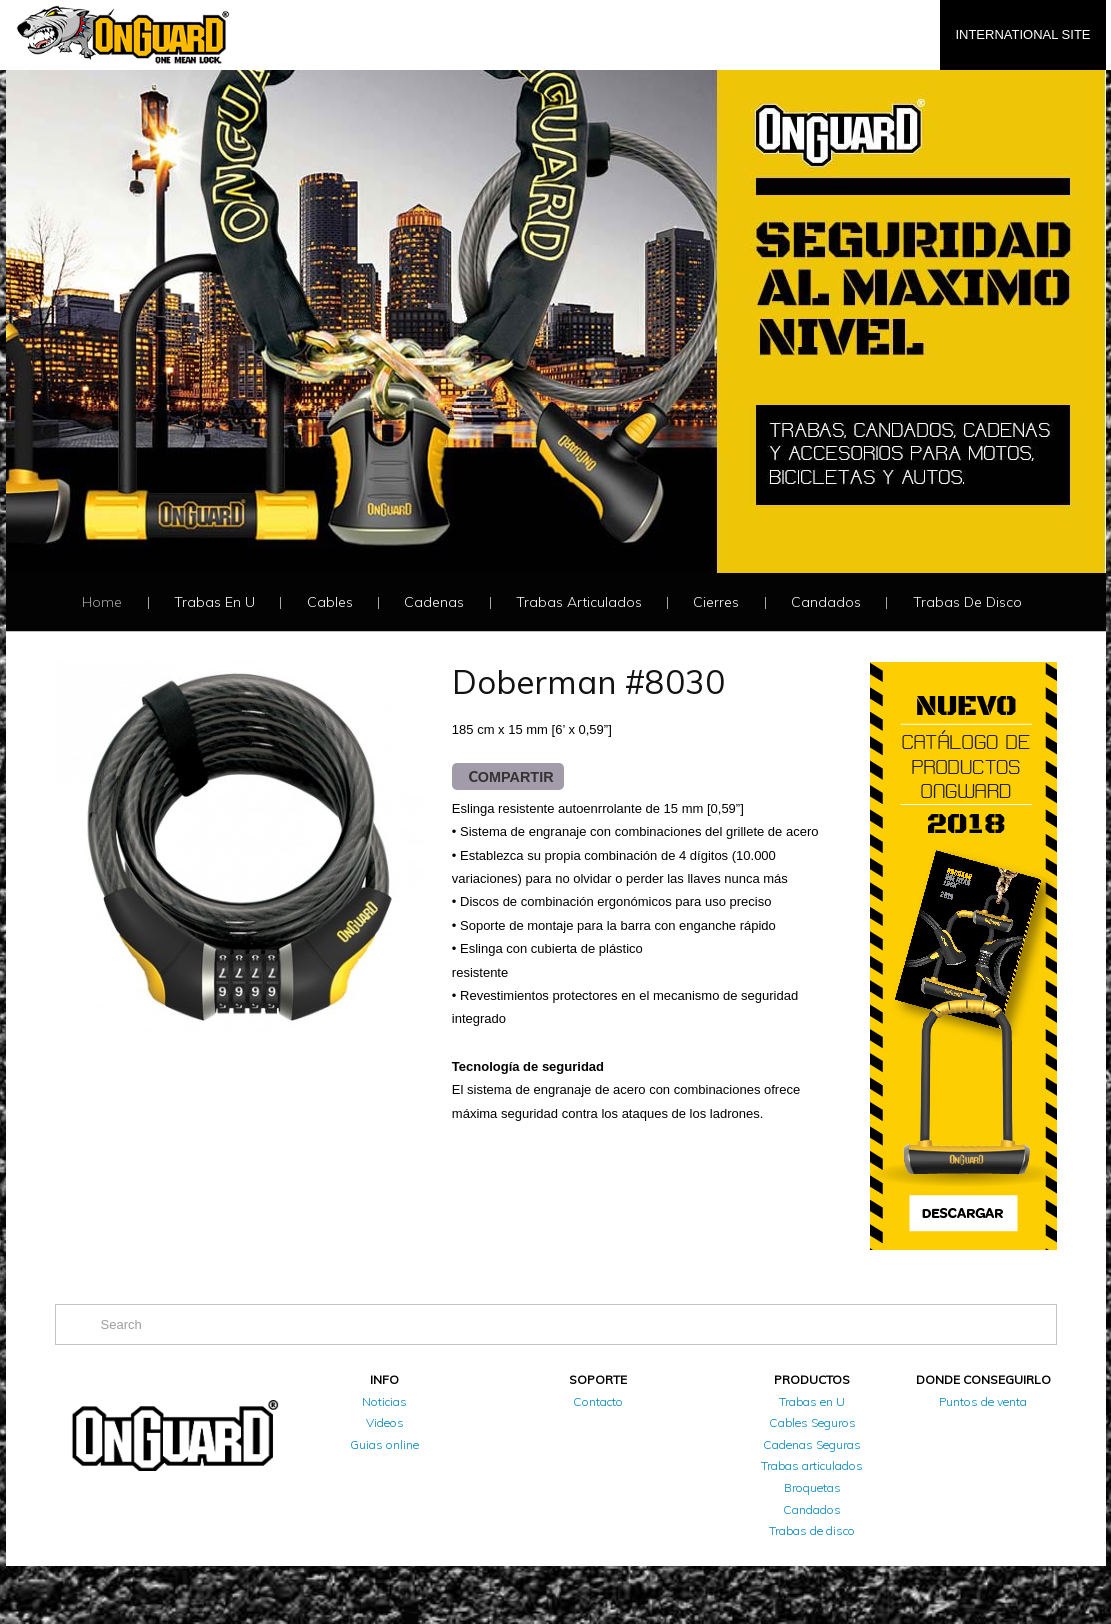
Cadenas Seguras (812, 1444)
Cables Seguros (812, 1422)
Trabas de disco (967, 602)
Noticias (384, 1401)
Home (102, 602)
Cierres (716, 602)
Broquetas (812, 1487)
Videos (385, 1422)
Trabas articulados (579, 602)
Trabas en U (214, 602)
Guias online (384, 1444)
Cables (330, 602)
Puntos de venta (983, 1401)
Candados (826, 602)
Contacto (598, 1401)
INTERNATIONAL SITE (1022, 34)
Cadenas (434, 602)
